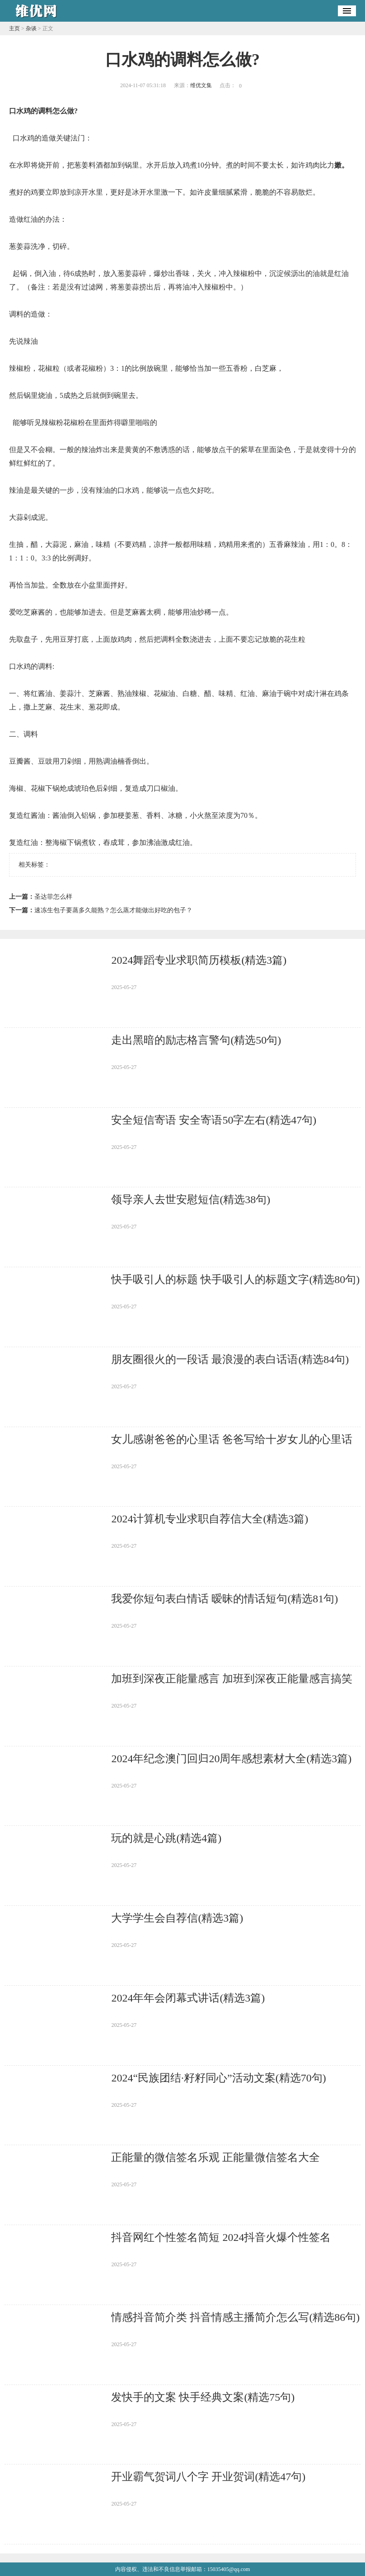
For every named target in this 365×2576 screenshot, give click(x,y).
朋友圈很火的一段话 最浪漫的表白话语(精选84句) (230, 1359)
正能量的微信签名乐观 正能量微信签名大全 (215, 2157)
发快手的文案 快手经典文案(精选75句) (203, 2397)
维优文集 (201, 85)
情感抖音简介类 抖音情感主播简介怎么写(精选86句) (235, 2317)
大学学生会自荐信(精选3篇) (177, 1918)
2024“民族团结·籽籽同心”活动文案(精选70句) (218, 2078)
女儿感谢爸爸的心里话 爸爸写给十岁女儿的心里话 (231, 1439)
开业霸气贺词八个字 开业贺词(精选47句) (208, 2477)
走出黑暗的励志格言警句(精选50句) (196, 1040)
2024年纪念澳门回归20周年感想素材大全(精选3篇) (231, 1758)
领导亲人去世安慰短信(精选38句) (190, 1199)
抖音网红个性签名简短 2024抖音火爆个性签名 (221, 2237)
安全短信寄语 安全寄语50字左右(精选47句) (213, 1120)
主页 (14, 28)
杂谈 (31, 28)
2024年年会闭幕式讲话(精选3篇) (188, 1998)
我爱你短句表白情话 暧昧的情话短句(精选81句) (224, 1599)
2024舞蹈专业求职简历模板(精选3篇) (198, 960)
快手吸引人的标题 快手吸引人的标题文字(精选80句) (235, 1279)
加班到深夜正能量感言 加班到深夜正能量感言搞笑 (231, 1679)
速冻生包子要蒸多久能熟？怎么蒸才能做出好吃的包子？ (113, 910)
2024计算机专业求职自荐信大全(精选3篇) (209, 1519)
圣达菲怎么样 (53, 896)
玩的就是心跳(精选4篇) (166, 1838)
